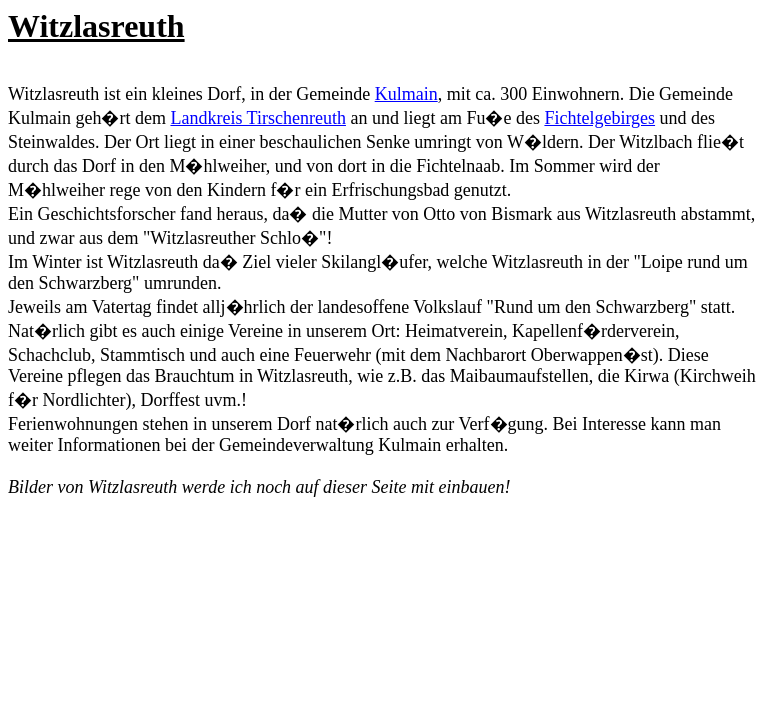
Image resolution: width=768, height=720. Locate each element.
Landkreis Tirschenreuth (257, 118)
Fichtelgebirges (599, 118)
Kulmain (406, 94)
